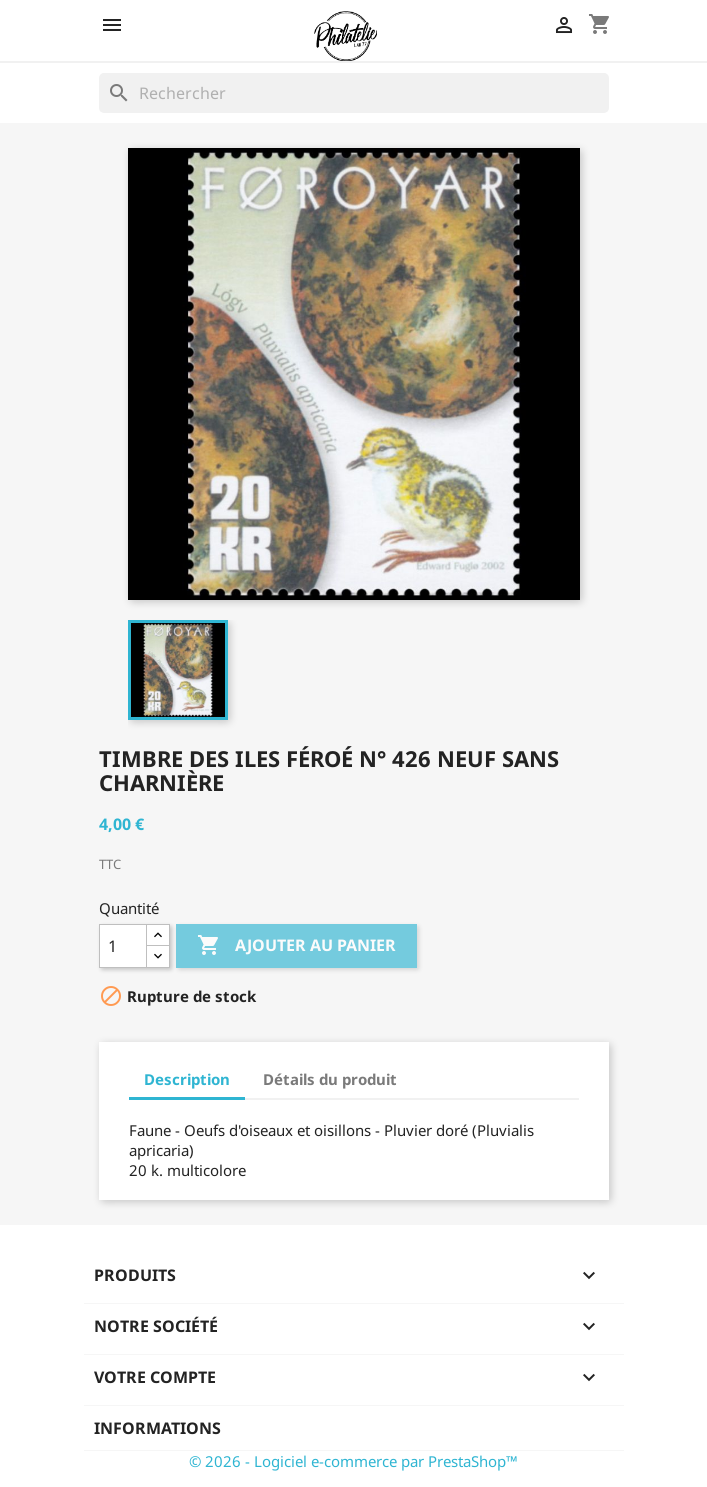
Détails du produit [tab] (330, 1079)
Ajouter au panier (296, 946)
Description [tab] (187, 1079)
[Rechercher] (354, 93)
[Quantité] (123, 946)
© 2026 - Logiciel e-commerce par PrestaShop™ (353, 1461)
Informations (157, 1428)
